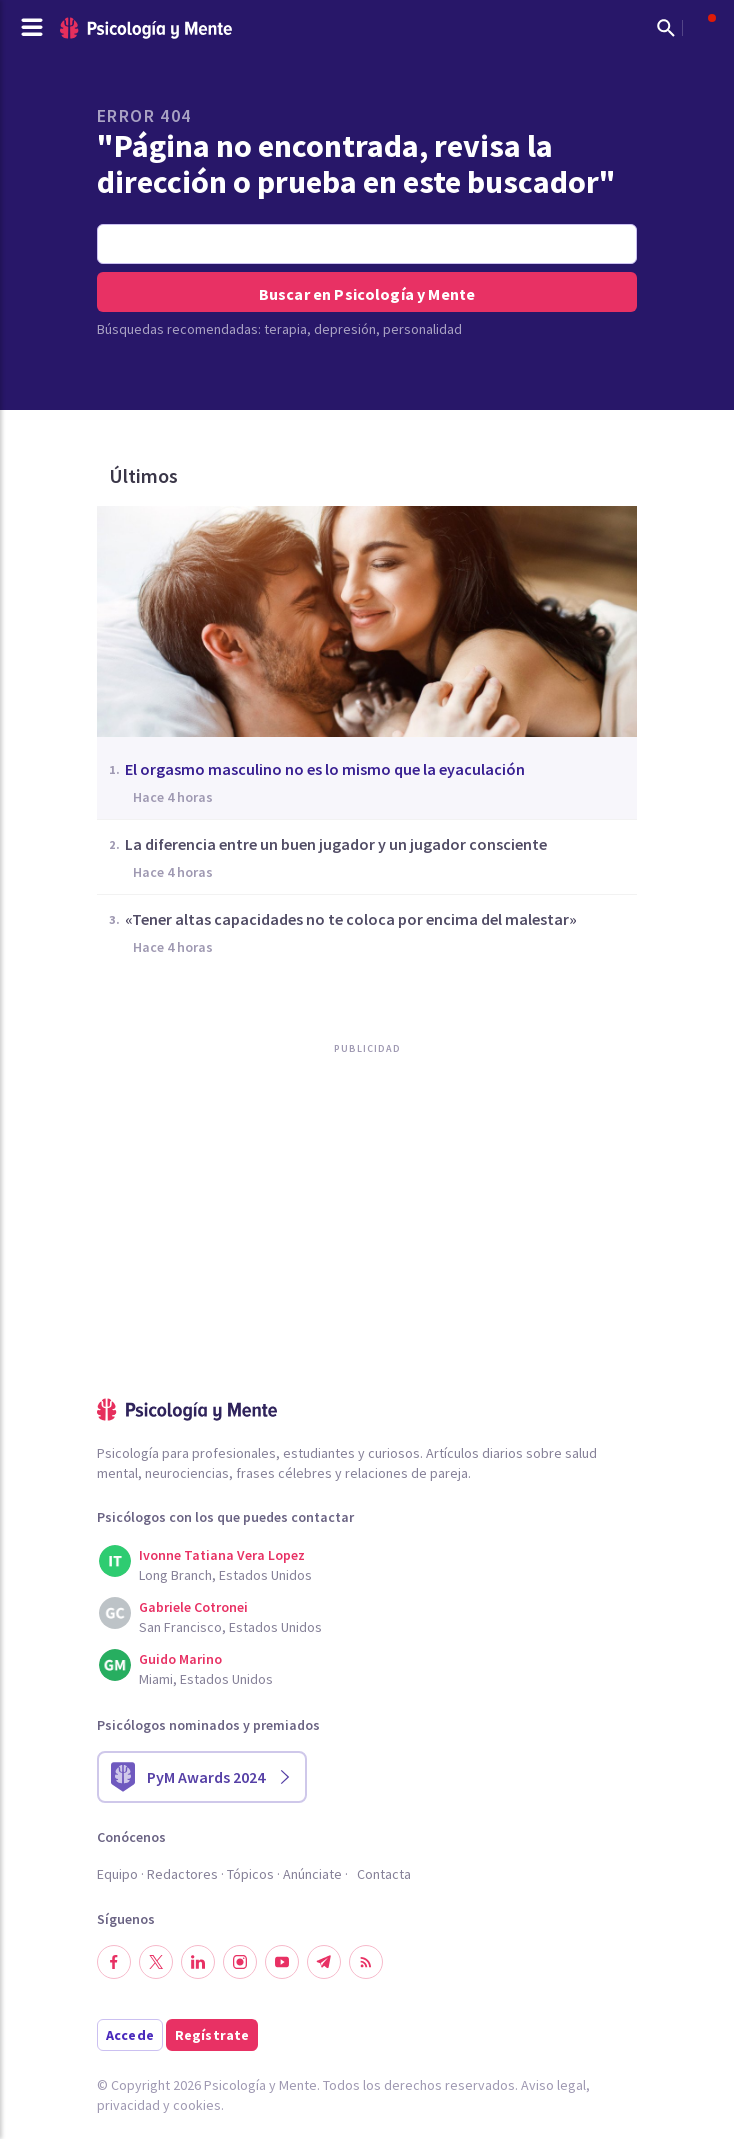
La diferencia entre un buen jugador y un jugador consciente (336, 844)
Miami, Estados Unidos (206, 1679)
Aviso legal (553, 2085)
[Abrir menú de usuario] (702, 28)
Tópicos (250, 1874)
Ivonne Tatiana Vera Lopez (222, 1555)
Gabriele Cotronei (193, 1607)
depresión (345, 329)
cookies (197, 2105)
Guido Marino (180, 1659)
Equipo (117, 1874)
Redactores (182, 1874)
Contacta (384, 1874)
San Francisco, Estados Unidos (230, 1627)
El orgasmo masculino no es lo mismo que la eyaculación (325, 769)
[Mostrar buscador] (666, 28)
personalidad (422, 329)
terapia (285, 329)
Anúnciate (312, 1874)
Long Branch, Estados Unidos (225, 1575)
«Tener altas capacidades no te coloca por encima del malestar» (351, 919)
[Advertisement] (247, 1267)
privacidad (128, 2105)
